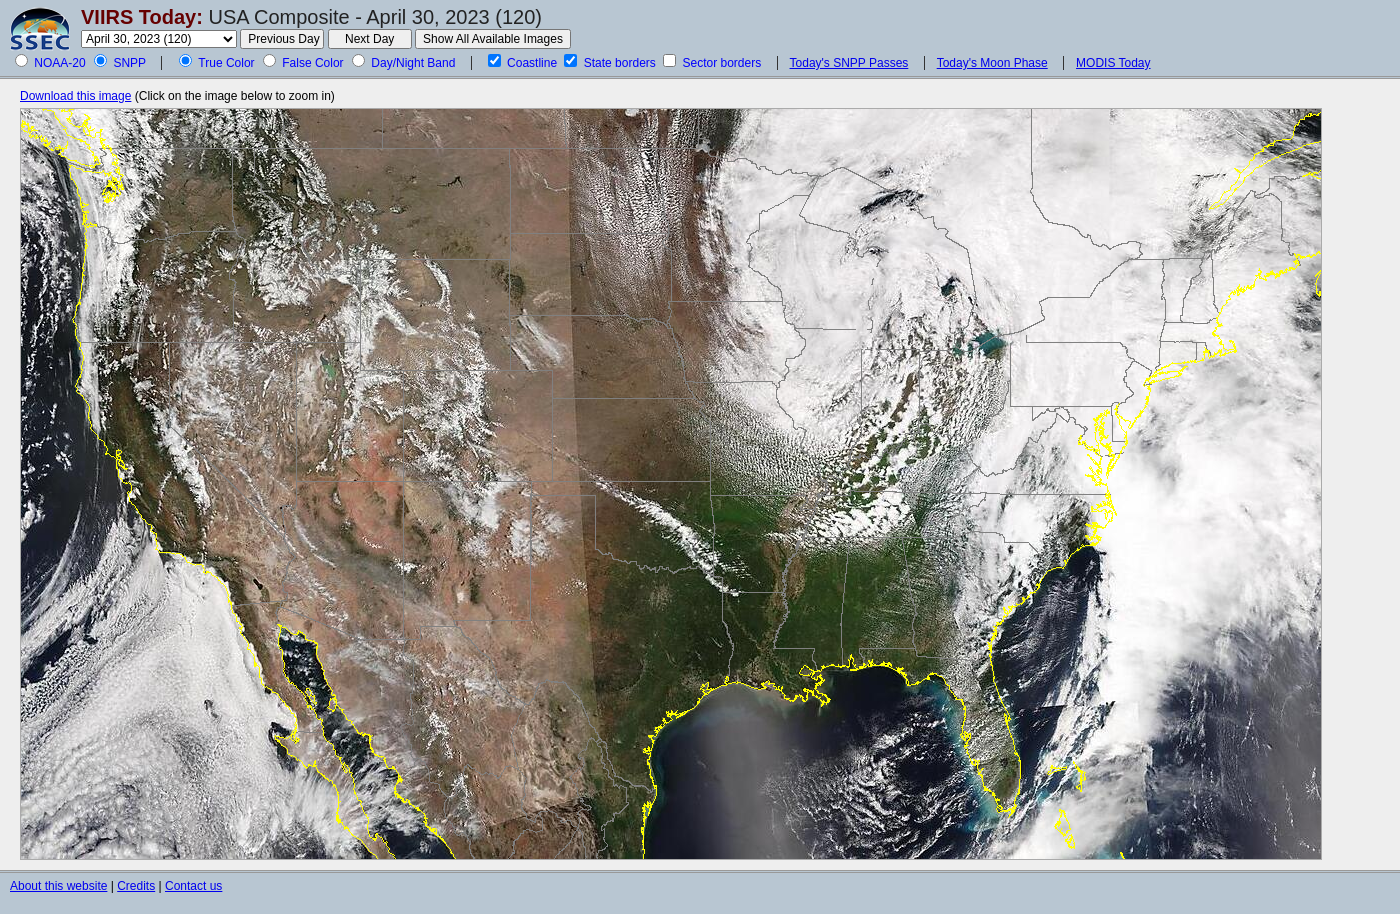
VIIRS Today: (142, 17)
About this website (58, 886)
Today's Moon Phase (992, 63)
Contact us (193, 886)
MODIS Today (1113, 63)
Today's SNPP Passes (849, 63)
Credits (136, 886)
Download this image (75, 96)
